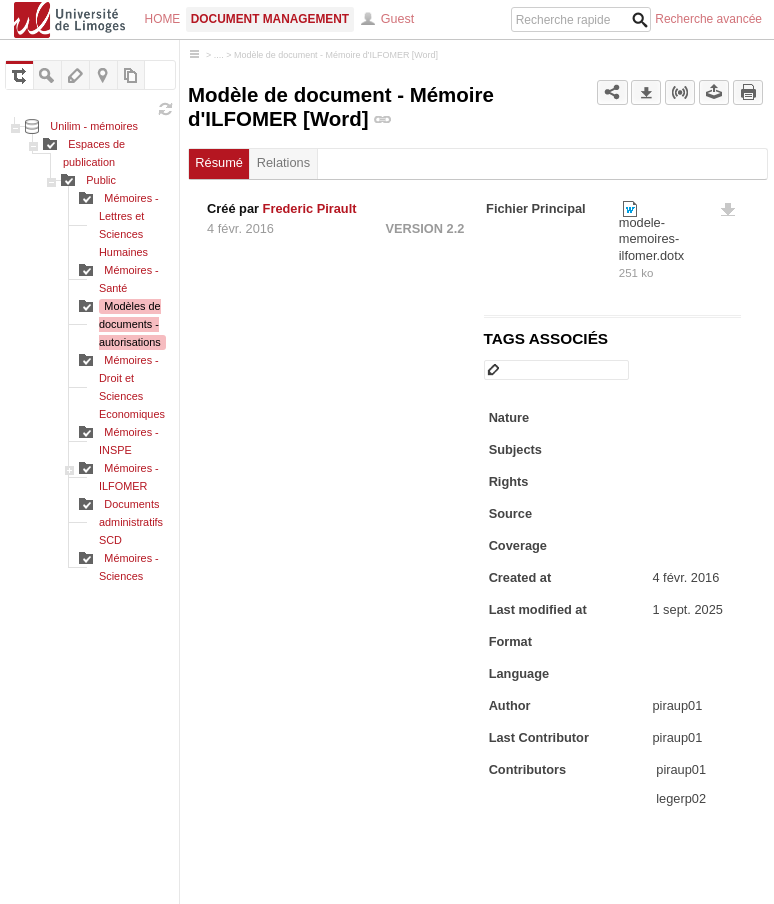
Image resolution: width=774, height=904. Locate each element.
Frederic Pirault (310, 208)
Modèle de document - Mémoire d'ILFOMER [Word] (336, 55)
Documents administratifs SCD (131, 522)
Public (101, 180)
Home (163, 19)
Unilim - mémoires (94, 126)
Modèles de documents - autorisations (130, 324)
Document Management (270, 19)
